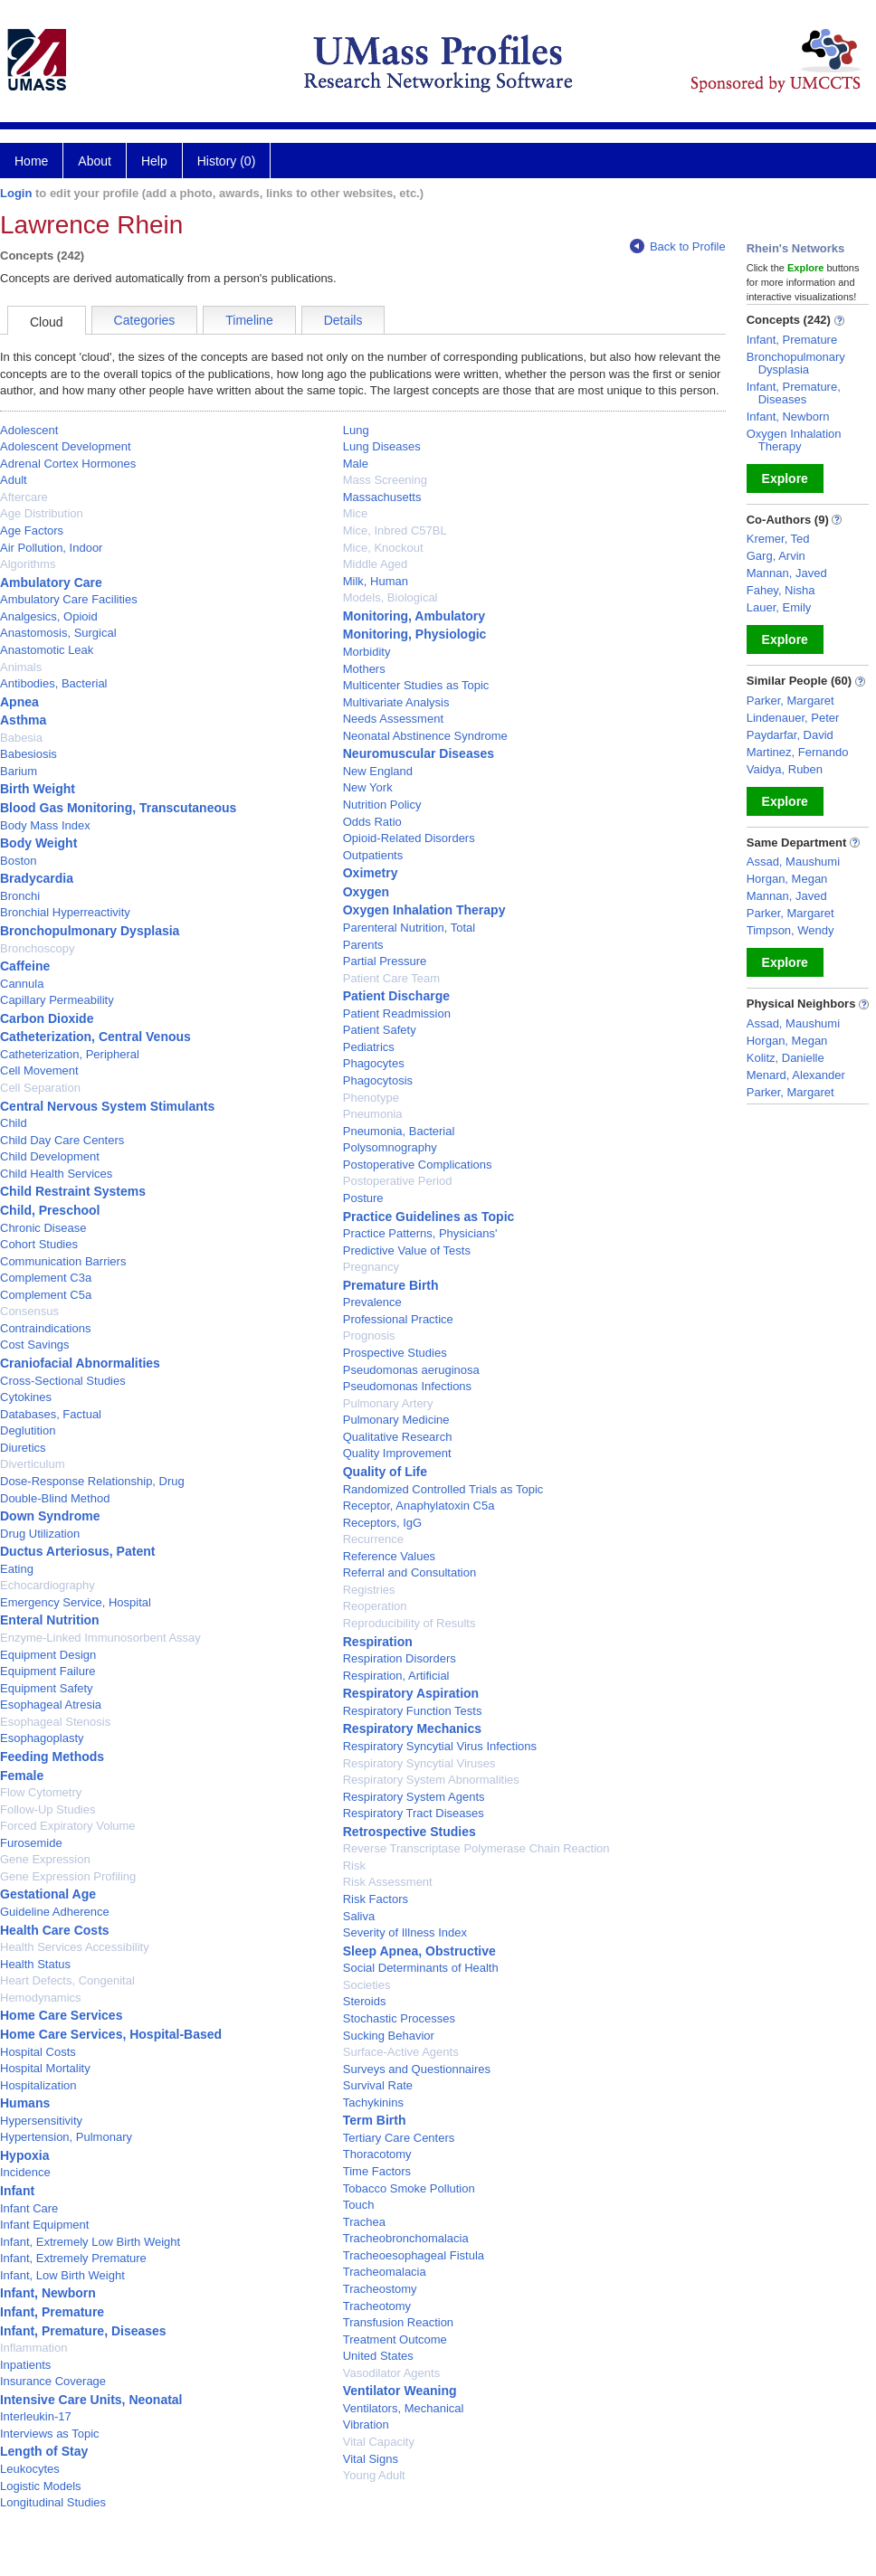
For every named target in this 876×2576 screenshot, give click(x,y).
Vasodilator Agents (391, 2373)
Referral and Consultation (409, 1572)
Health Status (35, 1964)
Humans (25, 2103)
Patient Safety (379, 1030)
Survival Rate (378, 2085)
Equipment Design (48, 1655)
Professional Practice (398, 1319)
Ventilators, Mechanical (403, 2408)
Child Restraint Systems (73, 1191)
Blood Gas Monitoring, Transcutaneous (118, 807)
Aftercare (24, 497)
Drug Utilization (40, 1533)
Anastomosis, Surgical (58, 632)
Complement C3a (45, 1277)
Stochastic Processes (399, 2018)
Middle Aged (375, 564)
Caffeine (25, 966)
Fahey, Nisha (781, 590)
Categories (145, 320)
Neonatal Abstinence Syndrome (425, 736)
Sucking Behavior (388, 2035)
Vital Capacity (378, 2441)
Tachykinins (373, 2102)
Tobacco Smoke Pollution (409, 2188)
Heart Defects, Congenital (67, 1980)
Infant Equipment (44, 2224)
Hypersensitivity (41, 2120)
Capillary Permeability (57, 1000)
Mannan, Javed (787, 573)
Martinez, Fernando (798, 752)
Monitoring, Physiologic (415, 634)
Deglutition (27, 1430)
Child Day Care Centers (62, 1140)
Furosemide (31, 1843)
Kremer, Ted (778, 538)
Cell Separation (40, 1087)
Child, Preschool (50, 1210)
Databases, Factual (50, 1414)
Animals (21, 667)
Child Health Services (56, 1173)
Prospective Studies (395, 1352)
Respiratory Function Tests (412, 1711)
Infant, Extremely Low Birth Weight (90, 2242)
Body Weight (38, 843)
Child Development (50, 1156)
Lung (356, 430)
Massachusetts (382, 497)
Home (31, 161)
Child (13, 1123)
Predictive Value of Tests (407, 1250)
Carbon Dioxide (46, 1018)
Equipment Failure (48, 1671)
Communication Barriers (63, 1261)
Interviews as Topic (50, 2433)
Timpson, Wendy (790, 930)
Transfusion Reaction (398, 2322)
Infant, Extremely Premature (73, 2258)
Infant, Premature (52, 2312)
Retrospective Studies (409, 1831)
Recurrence (373, 1539)
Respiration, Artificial (396, 1675)
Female (21, 1775)
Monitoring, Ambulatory (414, 616)
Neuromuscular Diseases (418, 753)
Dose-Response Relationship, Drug (92, 1481)
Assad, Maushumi (793, 861)
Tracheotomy (377, 2306)
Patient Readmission (397, 1013)
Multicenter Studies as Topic (416, 685)
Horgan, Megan (787, 879)
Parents (363, 945)
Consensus (29, 1311)
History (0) (226, 161)
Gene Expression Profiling (68, 1876)
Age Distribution (41, 513)
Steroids (364, 2001)
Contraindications (45, 1328)
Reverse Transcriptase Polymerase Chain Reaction (476, 1848)
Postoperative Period (397, 1181)
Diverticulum (32, 1464)
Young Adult (374, 2475)
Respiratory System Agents (414, 1797)
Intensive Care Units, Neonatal (91, 2399)
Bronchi (20, 896)
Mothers (364, 669)
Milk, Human (375, 581)
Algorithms (27, 564)
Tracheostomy (380, 2289)
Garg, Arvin (776, 556)
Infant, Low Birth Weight (62, 2275)
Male (355, 463)
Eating (16, 1569)
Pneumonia (373, 1114)
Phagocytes (374, 1063)
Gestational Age (48, 1894)
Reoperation (375, 1606)
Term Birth (374, 2120)
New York (368, 787)
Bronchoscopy (37, 948)
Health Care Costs (55, 1930)
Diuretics (23, 1447)
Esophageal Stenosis (55, 1721)
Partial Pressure (384, 961)
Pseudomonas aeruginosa (411, 1370)
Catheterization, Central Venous (95, 1036)
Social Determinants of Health (421, 1968)
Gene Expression (45, 1859)
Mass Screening (385, 480)
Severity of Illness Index (405, 1932)
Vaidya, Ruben (785, 769)
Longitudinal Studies (53, 2502)
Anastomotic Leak (46, 650)
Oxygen (366, 892)
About (94, 161)
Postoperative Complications (417, 1164)
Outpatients (373, 855)
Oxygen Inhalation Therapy (424, 910)
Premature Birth (391, 1285)
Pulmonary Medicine (396, 1419)
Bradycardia (36, 878)
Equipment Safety (46, 1688)
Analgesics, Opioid (49, 616)
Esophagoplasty (42, 1738)
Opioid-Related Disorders (409, 838)
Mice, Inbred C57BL (395, 530)
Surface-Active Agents (401, 2052)
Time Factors (377, 2171)
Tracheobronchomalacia (406, 2238)
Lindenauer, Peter (793, 717)
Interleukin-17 (35, 2416)
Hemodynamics (40, 1997)
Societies (367, 1985)
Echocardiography (47, 1585)
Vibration (366, 2424)
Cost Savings (35, 1344)
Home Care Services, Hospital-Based (111, 2034)
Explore (785, 478)
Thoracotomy (377, 2154)
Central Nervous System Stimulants (107, 1106)
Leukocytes (30, 2469)
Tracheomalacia (384, 2271)
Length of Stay (44, 2451)
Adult (13, 480)
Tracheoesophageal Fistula (413, 2255)
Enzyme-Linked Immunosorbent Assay (100, 1637)
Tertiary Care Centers (399, 2138)
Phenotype (371, 1097)
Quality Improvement (397, 1453)
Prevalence (372, 1302)
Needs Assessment (393, 718)
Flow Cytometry (40, 1792)
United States (378, 2356)
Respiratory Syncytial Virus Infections (440, 1746)
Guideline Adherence (55, 1911)
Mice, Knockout (383, 547)
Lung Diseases (382, 446)
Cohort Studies (39, 1244)
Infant (17, 2190)
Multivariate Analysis (396, 702)
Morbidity (367, 651)
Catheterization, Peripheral (69, 1054)
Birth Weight (37, 788)
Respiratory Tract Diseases (413, 1813)
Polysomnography (390, 1147)
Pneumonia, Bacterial (399, 1131)
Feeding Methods (52, 1756)
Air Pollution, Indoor (51, 547)
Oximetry (370, 873)
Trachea (364, 2222)
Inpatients (25, 2365)
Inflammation (33, 2347)
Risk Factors (375, 1899)
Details (343, 320)
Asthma (23, 720)
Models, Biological (390, 597)
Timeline (248, 320)
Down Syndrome (50, 1516)
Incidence (25, 2172)
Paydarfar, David (790, 735)
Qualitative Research (397, 1437)
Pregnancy (371, 1267)
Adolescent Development (65, 446)
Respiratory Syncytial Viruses (419, 1763)
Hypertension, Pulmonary (66, 2137)
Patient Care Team (391, 978)
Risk (354, 1865)
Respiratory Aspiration (411, 1693)
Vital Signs (370, 2459)
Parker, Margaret (790, 700)
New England (378, 771)
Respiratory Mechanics (412, 1728)
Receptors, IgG (382, 1523)
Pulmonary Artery (388, 1403)
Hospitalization (38, 2085)
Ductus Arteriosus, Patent (77, 1551)
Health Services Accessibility (74, 1947)
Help (154, 161)
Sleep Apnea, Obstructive (419, 1951)
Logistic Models (40, 2486)
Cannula (21, 983)
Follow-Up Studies (48, 1809)
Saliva (359, 1916)
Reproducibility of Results (409, 1623)
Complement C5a (45, 1295)
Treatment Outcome (395, 2339)
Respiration (378, 1641)
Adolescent (29, 430)
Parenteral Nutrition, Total (409, 927)
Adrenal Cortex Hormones (68, 463)
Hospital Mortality (45, 2068)
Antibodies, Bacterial (54, 683)
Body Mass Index (45, 825)
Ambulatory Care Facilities (69, 599)
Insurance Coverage (53, 2381)
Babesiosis (28, 754)
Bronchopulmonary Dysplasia (89, 930)
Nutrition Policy (382, 804)
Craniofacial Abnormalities (80, 1363)
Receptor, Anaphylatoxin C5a (419, 1505)
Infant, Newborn (48, 2293)
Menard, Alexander (796, 1075)
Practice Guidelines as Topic (429, 1216)
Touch (359, 2204)
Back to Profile (678, 246)
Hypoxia (24, 2155)
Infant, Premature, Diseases (83, 2331)
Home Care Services (61, 2015)
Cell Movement (39, 1070)
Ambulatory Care (51, 582)
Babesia (21, 737)
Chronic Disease (43, 1228)
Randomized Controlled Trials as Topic (443, 1489)
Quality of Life (385, 1471)
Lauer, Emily (779, 607)
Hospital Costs (38, 2052)
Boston (18, 860)
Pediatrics (369, 1047)
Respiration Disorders (399, 1658)
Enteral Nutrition (50, 1620)
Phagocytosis (378, 1080)
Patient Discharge (396, 996)
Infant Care (29, 2208)
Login (16, 193)
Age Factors (31, 530)
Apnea (19, 702)
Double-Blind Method (55, 1498)
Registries (369, 1589)
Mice (355, 513)
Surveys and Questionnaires (416, 2069)
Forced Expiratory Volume (68, 1826)
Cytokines (26, 1397)
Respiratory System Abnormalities (431, 1779)
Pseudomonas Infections (407, 1386)
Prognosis (369, 1335)
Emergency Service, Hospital (75, 1602)
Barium (18, 771)
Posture (363, 1198)
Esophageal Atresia (50, 1704)
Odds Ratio (372, 822)
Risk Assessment (388, 1882)
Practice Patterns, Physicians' (420, 1233)
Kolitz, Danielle (785, 1058)
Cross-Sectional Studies (63, 1380)
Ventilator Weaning (400, 2390)
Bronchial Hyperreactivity (65, 912)
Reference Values (389, 1556)
